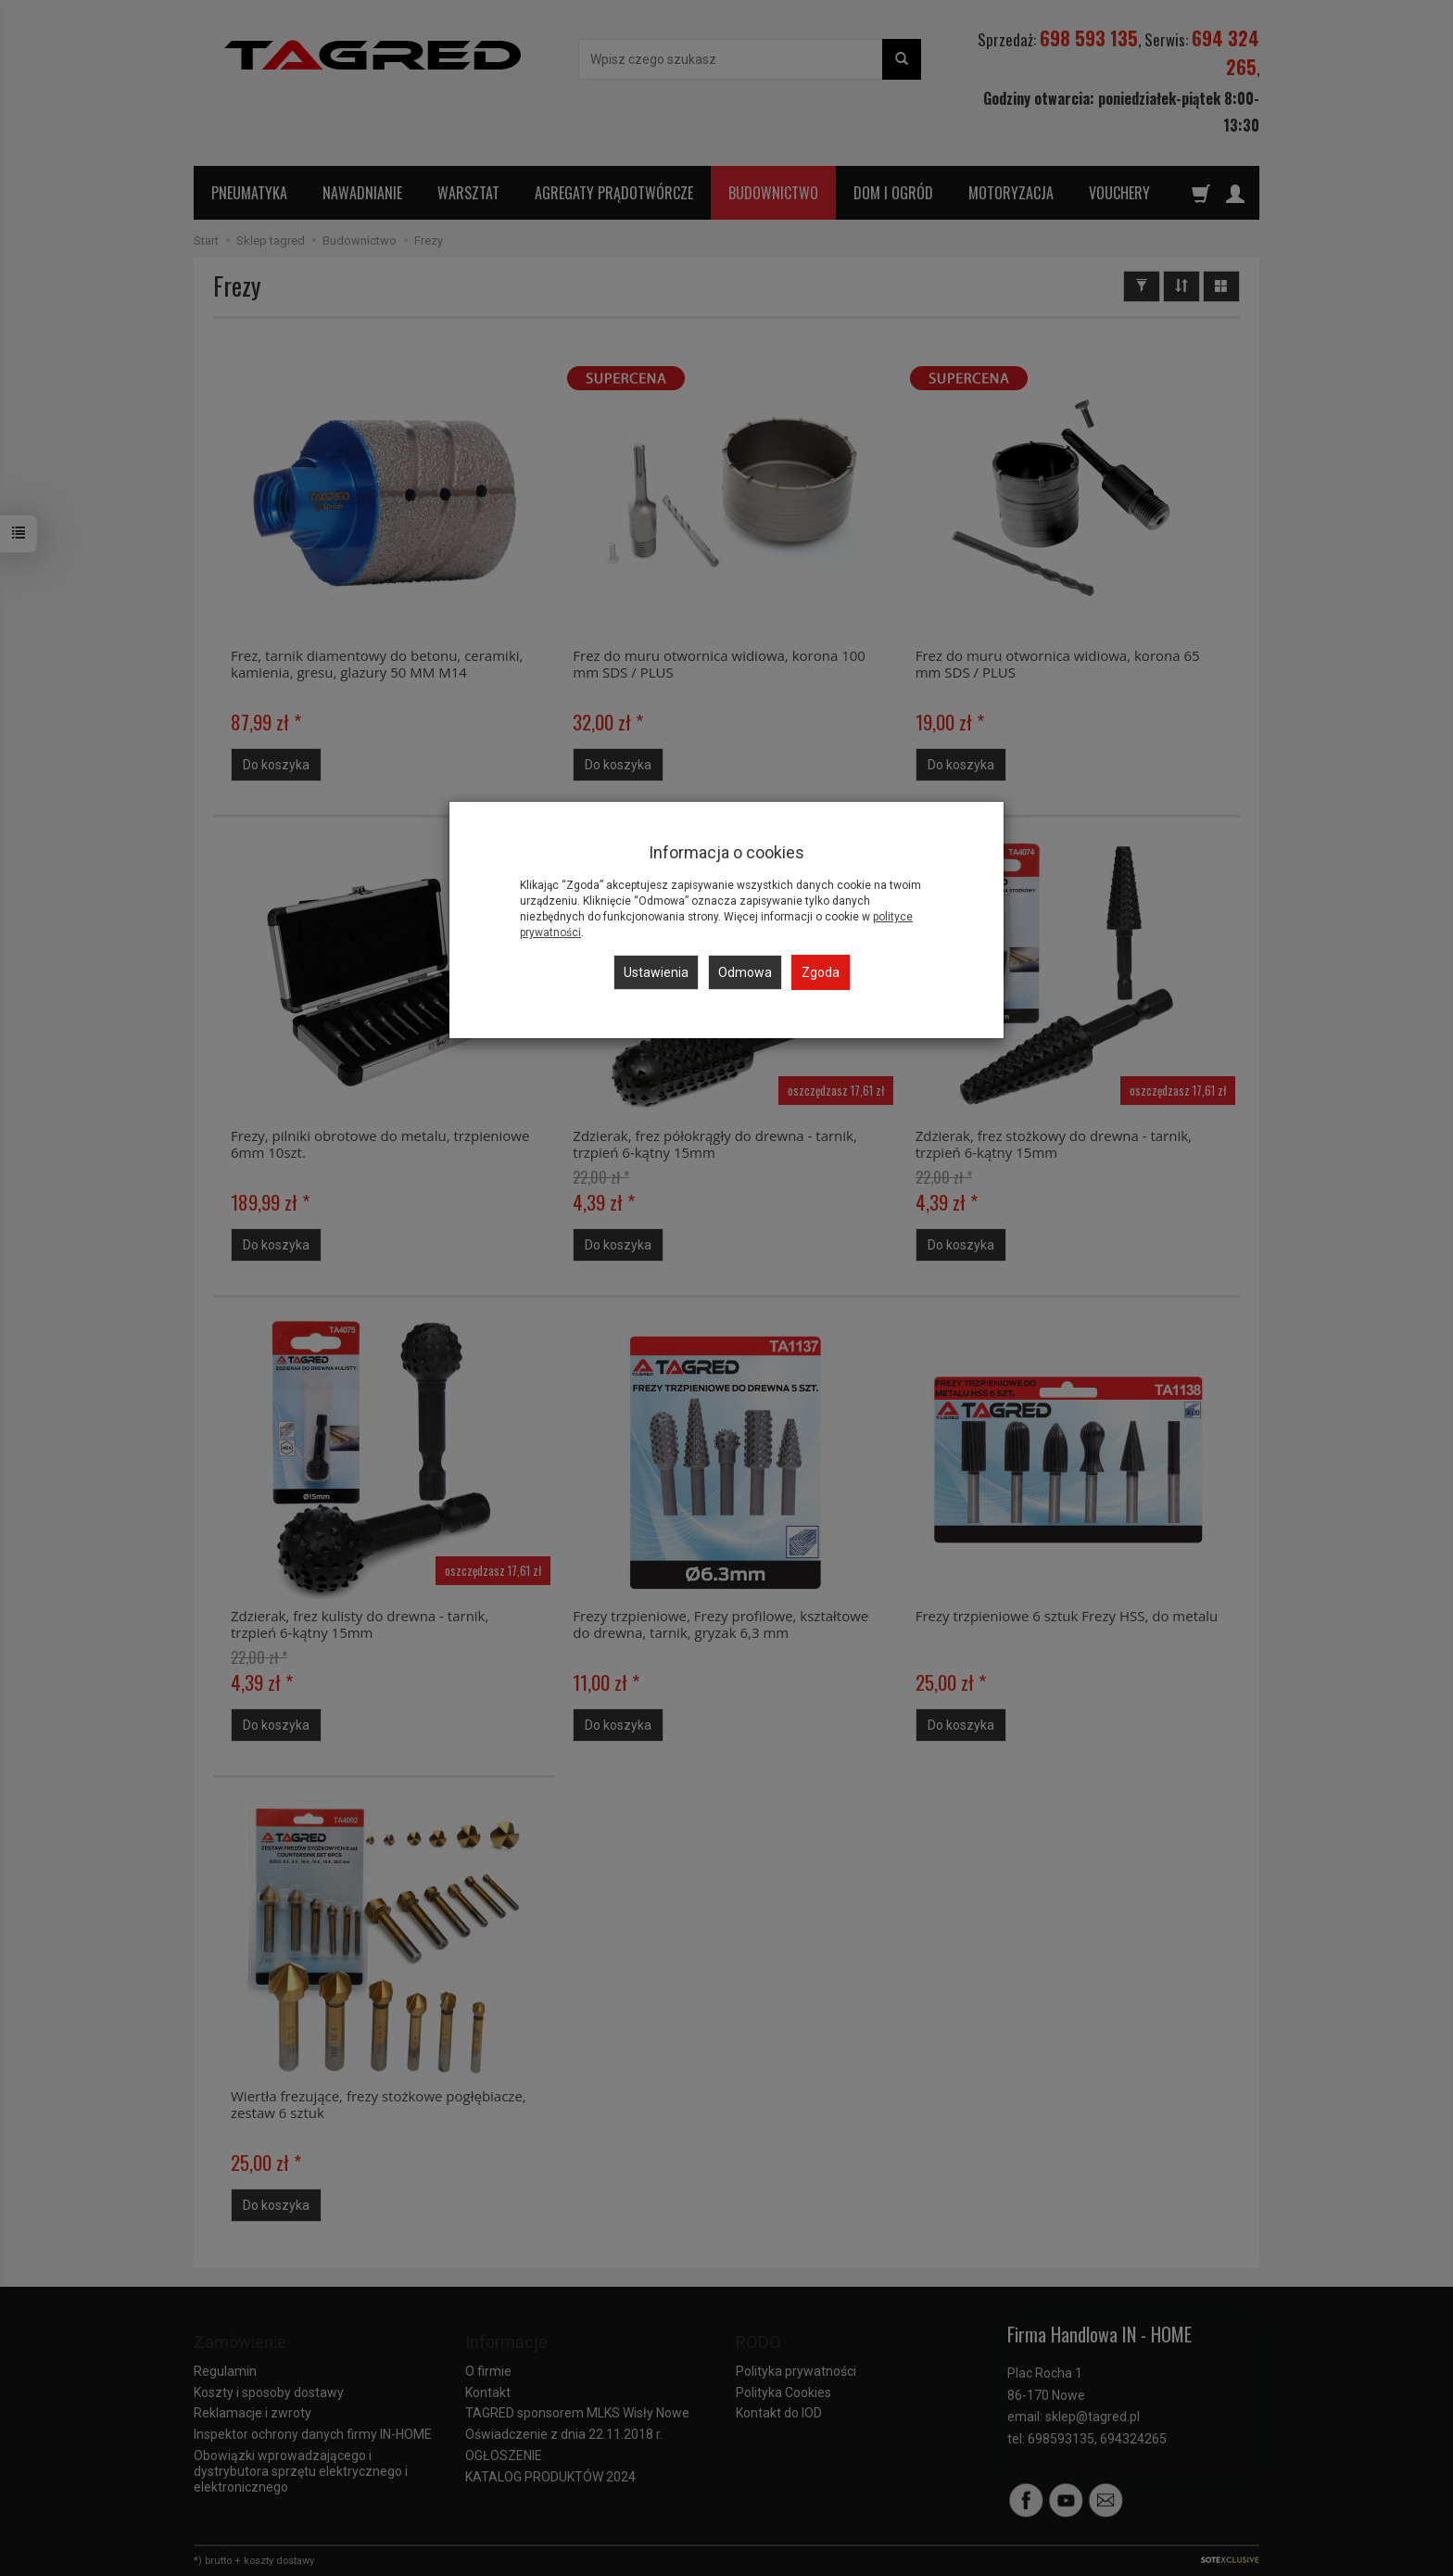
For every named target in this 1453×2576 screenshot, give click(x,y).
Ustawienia (656, 972)
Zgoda (821, 972)
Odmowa (745, 972)
